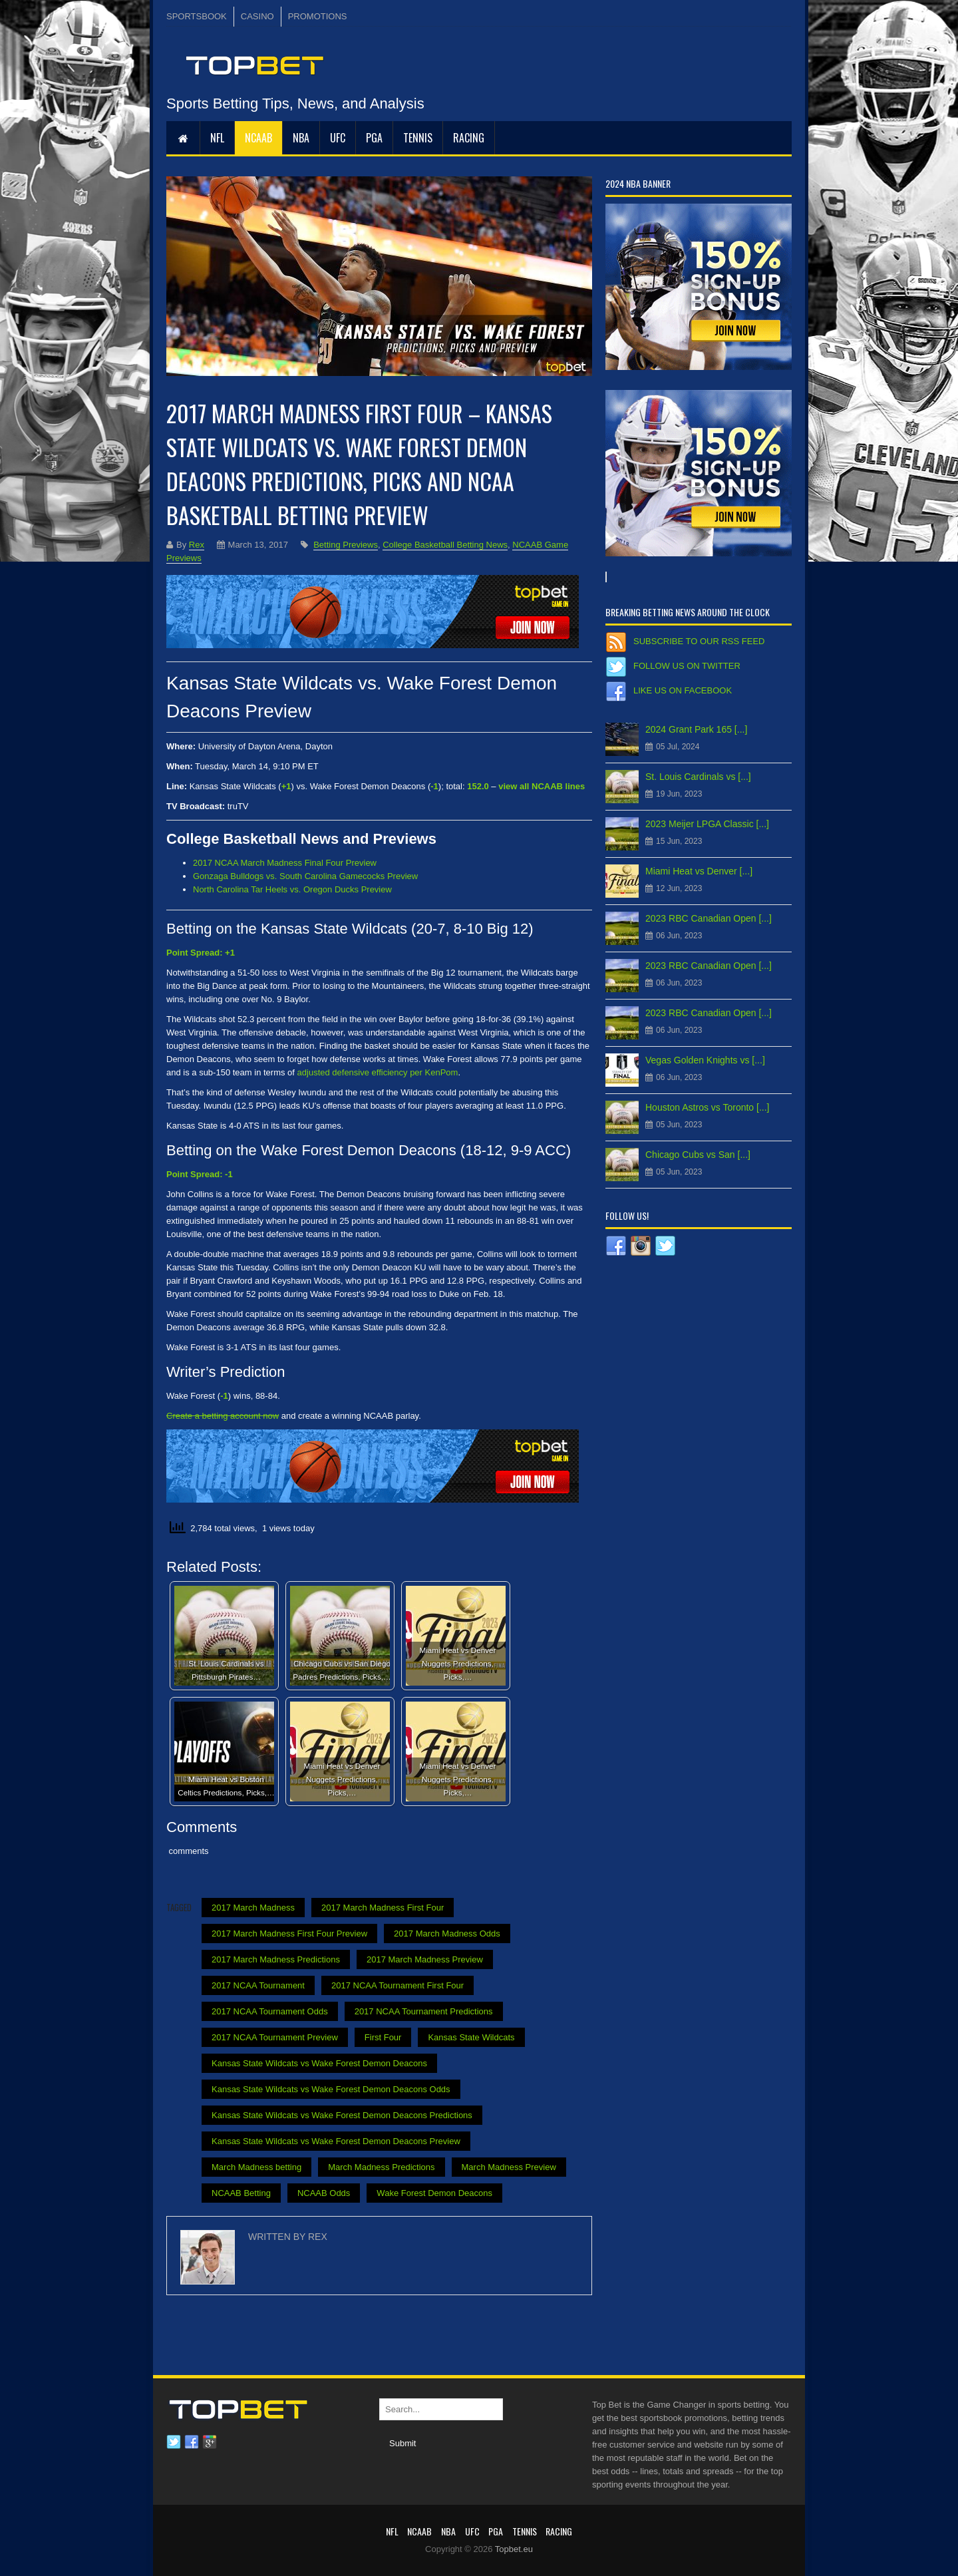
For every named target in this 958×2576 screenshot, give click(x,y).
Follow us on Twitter (686, 666)
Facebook (191, 2442)
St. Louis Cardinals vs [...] (698, 776)
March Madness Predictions (381, 2167)
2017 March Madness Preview (425, 1959)
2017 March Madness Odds (447, 1933)
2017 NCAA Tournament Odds (270, 2011)
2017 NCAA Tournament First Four (397, 1985)
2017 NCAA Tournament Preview (275, 2037)
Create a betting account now (222, 1416)
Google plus (209, 2442)
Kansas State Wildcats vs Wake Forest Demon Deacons (319, 2063)
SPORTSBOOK (196, 16)
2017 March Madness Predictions (276, 1959)
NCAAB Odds (323, 2193)
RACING (468, 138)
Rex (196, 545)
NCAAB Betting (241, 2193)
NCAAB (258, 138)
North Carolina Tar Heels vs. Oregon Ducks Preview (292, 889)
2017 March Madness (253, 1908)
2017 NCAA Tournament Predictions (424, 2011)
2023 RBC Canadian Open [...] (708, 918)
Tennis (417, 138)
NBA (301, 138)
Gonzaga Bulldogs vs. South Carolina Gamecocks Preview (305, 876)
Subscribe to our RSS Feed (698, 641)
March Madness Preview (509, 2167)
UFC (337, 138)
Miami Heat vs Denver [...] (698, 871)
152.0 (478, 786)
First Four (383, 2037)
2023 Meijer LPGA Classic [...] (707, 824)
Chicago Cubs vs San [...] (697, 1154)
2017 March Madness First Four (382, 1908)
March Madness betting (256, 2167)
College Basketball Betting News (445, 545)
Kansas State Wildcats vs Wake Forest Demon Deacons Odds (331, 2089)
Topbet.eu (514, 2549)
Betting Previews (345, 545)
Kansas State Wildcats (471, 2037)
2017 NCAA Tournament (258, 1985)
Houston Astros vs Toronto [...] (707, 1107)
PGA (374, 138)
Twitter (173, 2442)
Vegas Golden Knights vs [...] (705, 1060)
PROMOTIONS (317, 16)
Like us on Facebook (682, 690)
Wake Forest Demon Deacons (434, 2193)
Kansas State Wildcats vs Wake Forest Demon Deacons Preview (336, 2141)
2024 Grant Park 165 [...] (696, 729)
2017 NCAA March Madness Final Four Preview (285, 863)
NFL (217, 138)
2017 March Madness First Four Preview (289, 1933)
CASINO (257, 16)
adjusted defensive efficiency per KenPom (377, 1072)
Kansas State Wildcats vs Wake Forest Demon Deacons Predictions (342, 2115)
